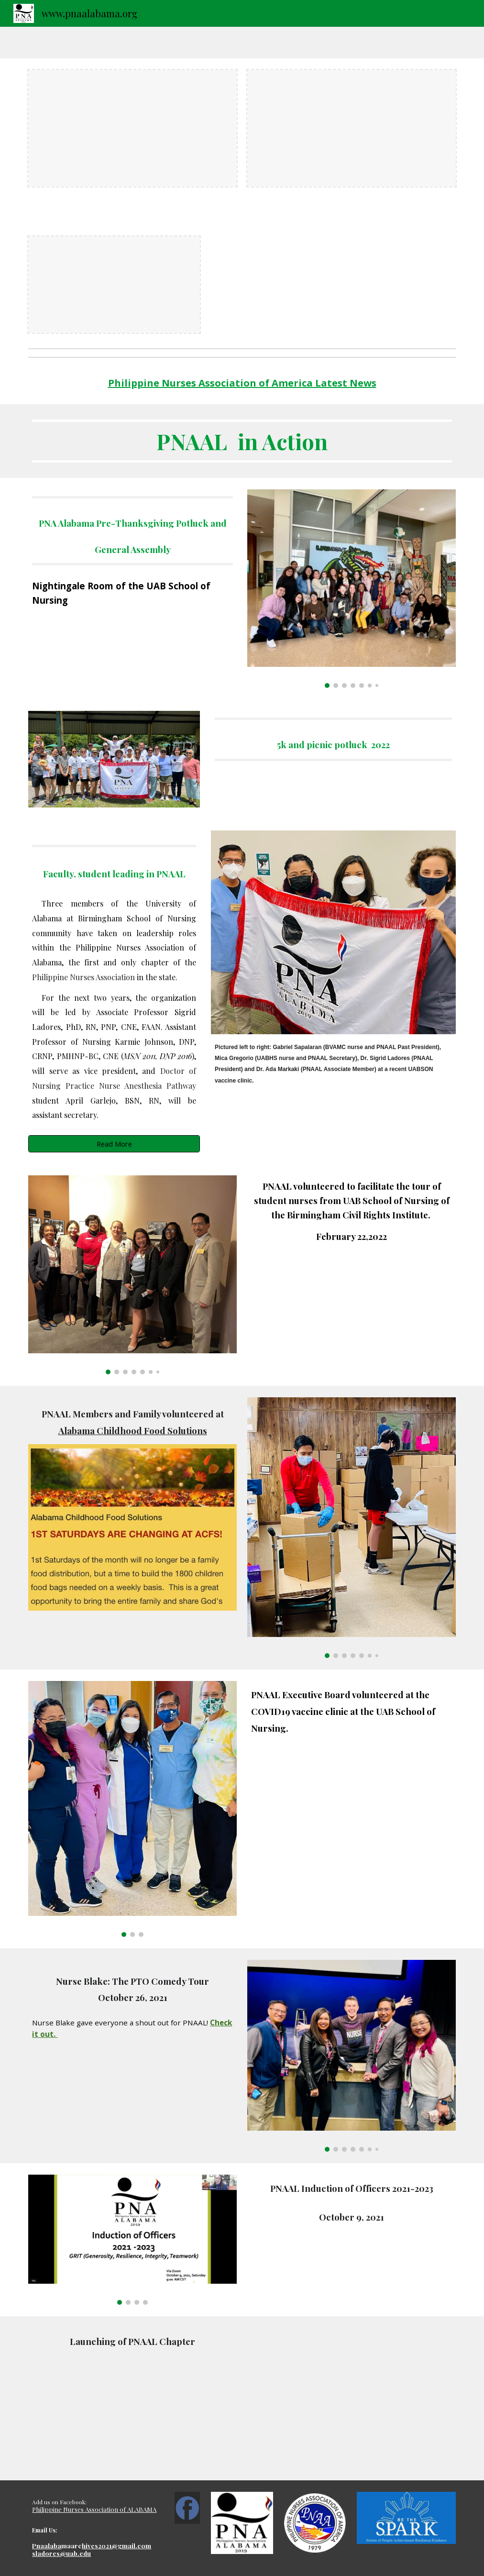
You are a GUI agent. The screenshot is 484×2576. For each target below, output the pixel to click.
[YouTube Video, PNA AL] (351, 2398)
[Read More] (114, 1143)
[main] (241, 383)
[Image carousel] (351, 588)
